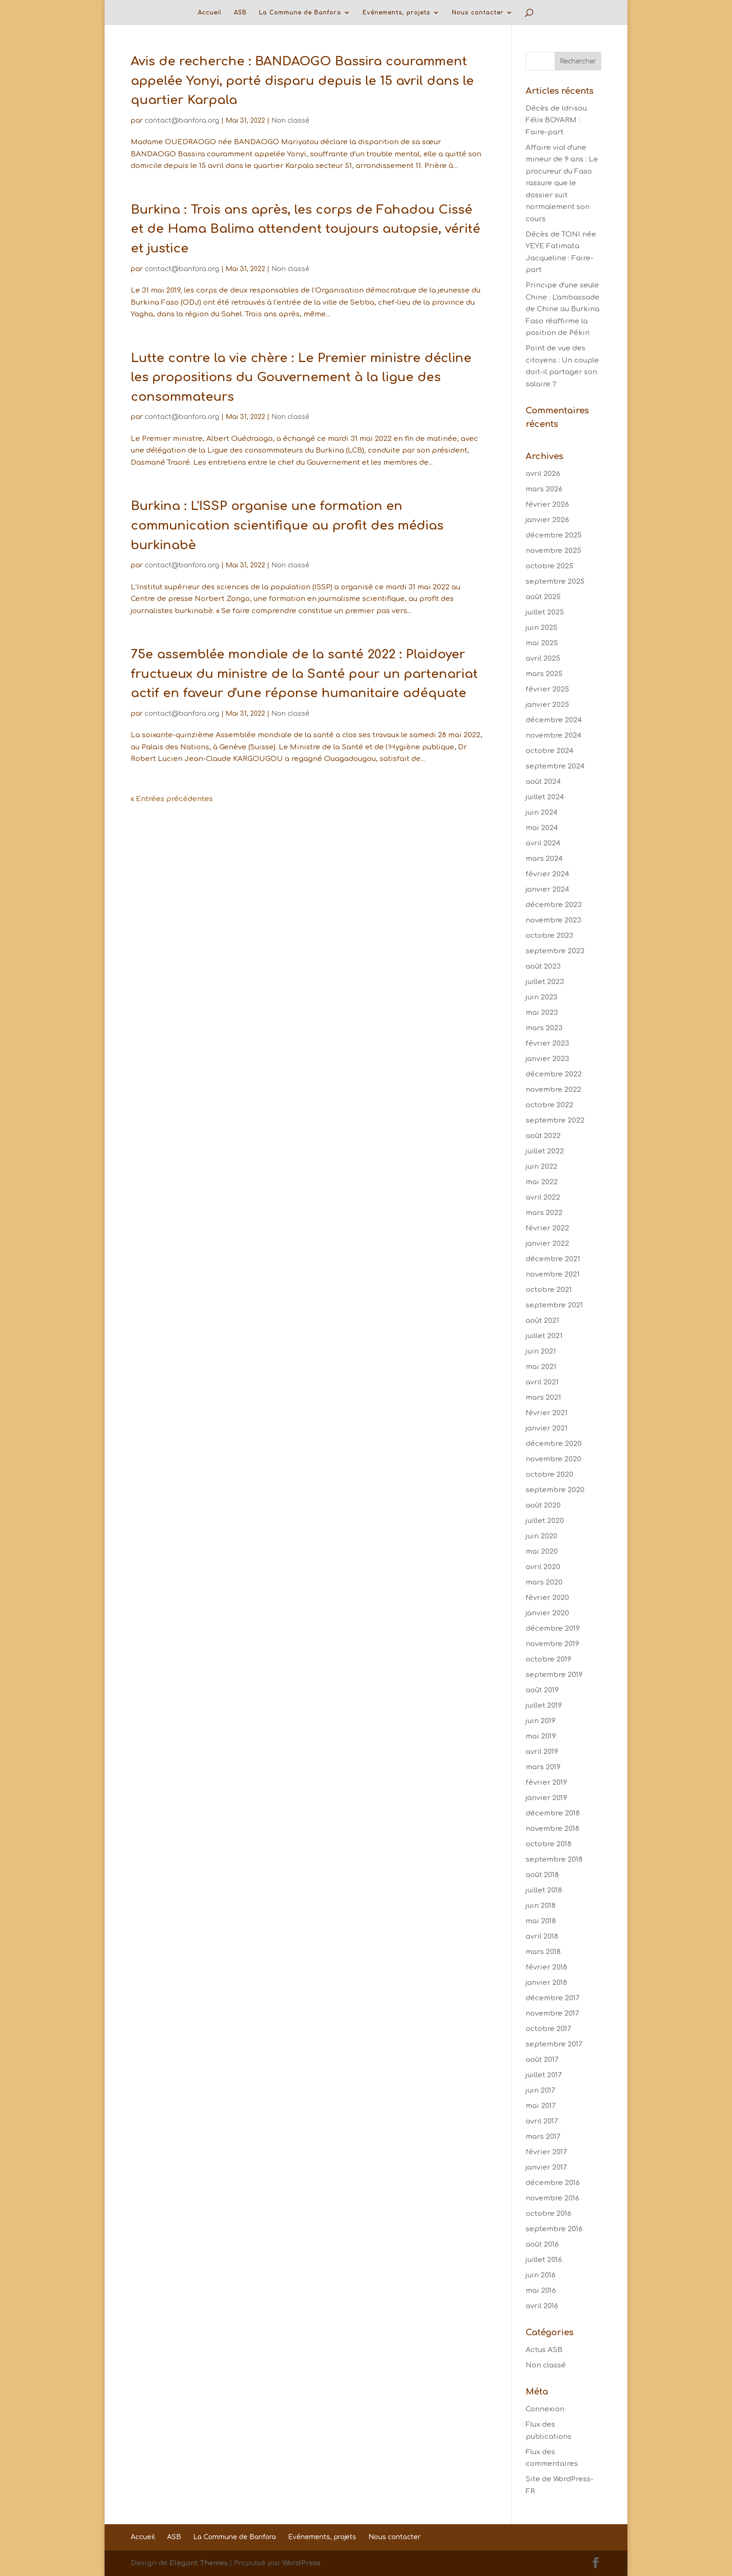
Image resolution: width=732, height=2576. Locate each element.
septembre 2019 (554, 1675)
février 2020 (547, 1598)
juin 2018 (541, 1906)
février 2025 (547, 689)
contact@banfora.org (182, 120)
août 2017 (542, 2060)
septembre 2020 (555, 1490)
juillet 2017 (544, 2075)
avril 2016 (542, 2306)
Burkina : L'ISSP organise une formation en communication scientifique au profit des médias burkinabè (287, 525)
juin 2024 (541, 813)
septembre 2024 (555, 766)
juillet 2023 (545, 982)
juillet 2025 (545, 612)
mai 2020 (542, 1552)
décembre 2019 (553, 1629)
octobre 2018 (548, 1844)
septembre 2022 (555, 1120)
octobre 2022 (549, 1105)
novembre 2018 (552, 1829)
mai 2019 (541, 1736)
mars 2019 (543, 1767)
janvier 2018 (546, 1983)
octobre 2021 (549, 1290)
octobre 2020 (549, 1475)
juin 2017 (540, 2090)
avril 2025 (543, 659)
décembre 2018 (553, 1813)
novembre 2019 (552, 1644)
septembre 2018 (554, 1860)
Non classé (290, 120)
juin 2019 (541, 1721)
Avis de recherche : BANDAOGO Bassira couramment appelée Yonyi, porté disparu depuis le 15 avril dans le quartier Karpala (302, 81)
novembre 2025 (553, 551)
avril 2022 (543, 1197)
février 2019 (546, 1783)
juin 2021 (541, 1351)
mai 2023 (542, 1013)
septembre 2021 (554, 1305)
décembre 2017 (552, 1998)
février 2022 (547, 1228)
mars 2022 (544, 1213)
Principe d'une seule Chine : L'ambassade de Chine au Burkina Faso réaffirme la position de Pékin (562, 309)
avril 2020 (543, 1567)
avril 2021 (542, 1382)
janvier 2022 (547, 1244)
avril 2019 (542, 1752)
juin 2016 (541, 2275)
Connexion (545, 2409)
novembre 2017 (552, 2014)
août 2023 (543, 966)
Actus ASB (544, 2350)
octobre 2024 (549, 751)
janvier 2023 (547, 1059)
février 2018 (546, 1967)
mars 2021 (543, 1398)
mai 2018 (541, 1921)
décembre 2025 (554, 535)
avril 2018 (542, 1937)
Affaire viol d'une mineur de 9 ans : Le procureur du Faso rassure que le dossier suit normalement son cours (562, 183)
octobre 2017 (548, 2029)
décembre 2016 (553, 2183)
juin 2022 (541, 1167)
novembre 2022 (553, 1090)
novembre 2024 (553, 736)
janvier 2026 (547, 520)
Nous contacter (478, 12)
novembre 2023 (553, 920)
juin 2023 (541, 997)
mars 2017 (543, 2137)
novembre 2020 (553, 1459)
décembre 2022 (554, 1074)
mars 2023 (544, 1028)
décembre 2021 (553, 1259)
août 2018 (542, 1875)
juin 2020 (541, 1536)
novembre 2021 (553, 1274)
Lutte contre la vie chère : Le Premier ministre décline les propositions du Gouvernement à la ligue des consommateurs (301, 377)
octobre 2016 (548, 2214)
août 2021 (542, 1321)
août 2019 (542, 1690)
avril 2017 (542, 2121)
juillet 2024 (545, 797)
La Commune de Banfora (300, 12)
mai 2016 (541, 2291)
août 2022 (543, 1136)
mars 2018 (543, 1952)
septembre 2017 (554, 2044)
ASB (240, 12)
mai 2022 (542, 1182)
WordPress (301, 2563)
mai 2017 (541, 2106)
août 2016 (542, 2244)
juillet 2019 (544, 1706)
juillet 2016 (544, 2260)
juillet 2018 (544, 1890)
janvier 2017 (546, 2167)
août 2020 (543, 1505)
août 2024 (543, 782)
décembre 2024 (554, 720)
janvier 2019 (546, 1798)
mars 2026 (544, 489)
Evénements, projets (396, 12)
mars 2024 (544, 859)
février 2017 (546, 2152)
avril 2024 (543, 843)
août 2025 (543, 597)
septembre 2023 (555, 951)
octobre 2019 (548, 1659)
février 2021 (547, 1413)
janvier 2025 (547, 705)
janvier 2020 (547, 1613)
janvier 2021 (547, 1428)
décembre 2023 (554, 905)
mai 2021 (541, 1367)
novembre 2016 (552, 2198)
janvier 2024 (547, 890)
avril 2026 (543, 474)
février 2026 (547, 505)
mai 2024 (542, 828)
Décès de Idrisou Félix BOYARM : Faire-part (556, 120)
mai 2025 (542, 643)
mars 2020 (544, 1582)
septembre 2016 (554, 2229)
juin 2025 (541, 628)
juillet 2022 (545, 1151)
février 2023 (547, 1043)
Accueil (210, 12)
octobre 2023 (549, 936)
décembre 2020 (554, 1444)
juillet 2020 (545, 1521)
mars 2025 (544, 674)
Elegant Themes (198, 2563)
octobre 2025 (549, 566)
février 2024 (547, 874)
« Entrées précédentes (172, 799)
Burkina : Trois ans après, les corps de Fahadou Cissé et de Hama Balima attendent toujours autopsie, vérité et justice (305, 229)
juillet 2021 (544, 1336)
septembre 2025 (555, 582)
